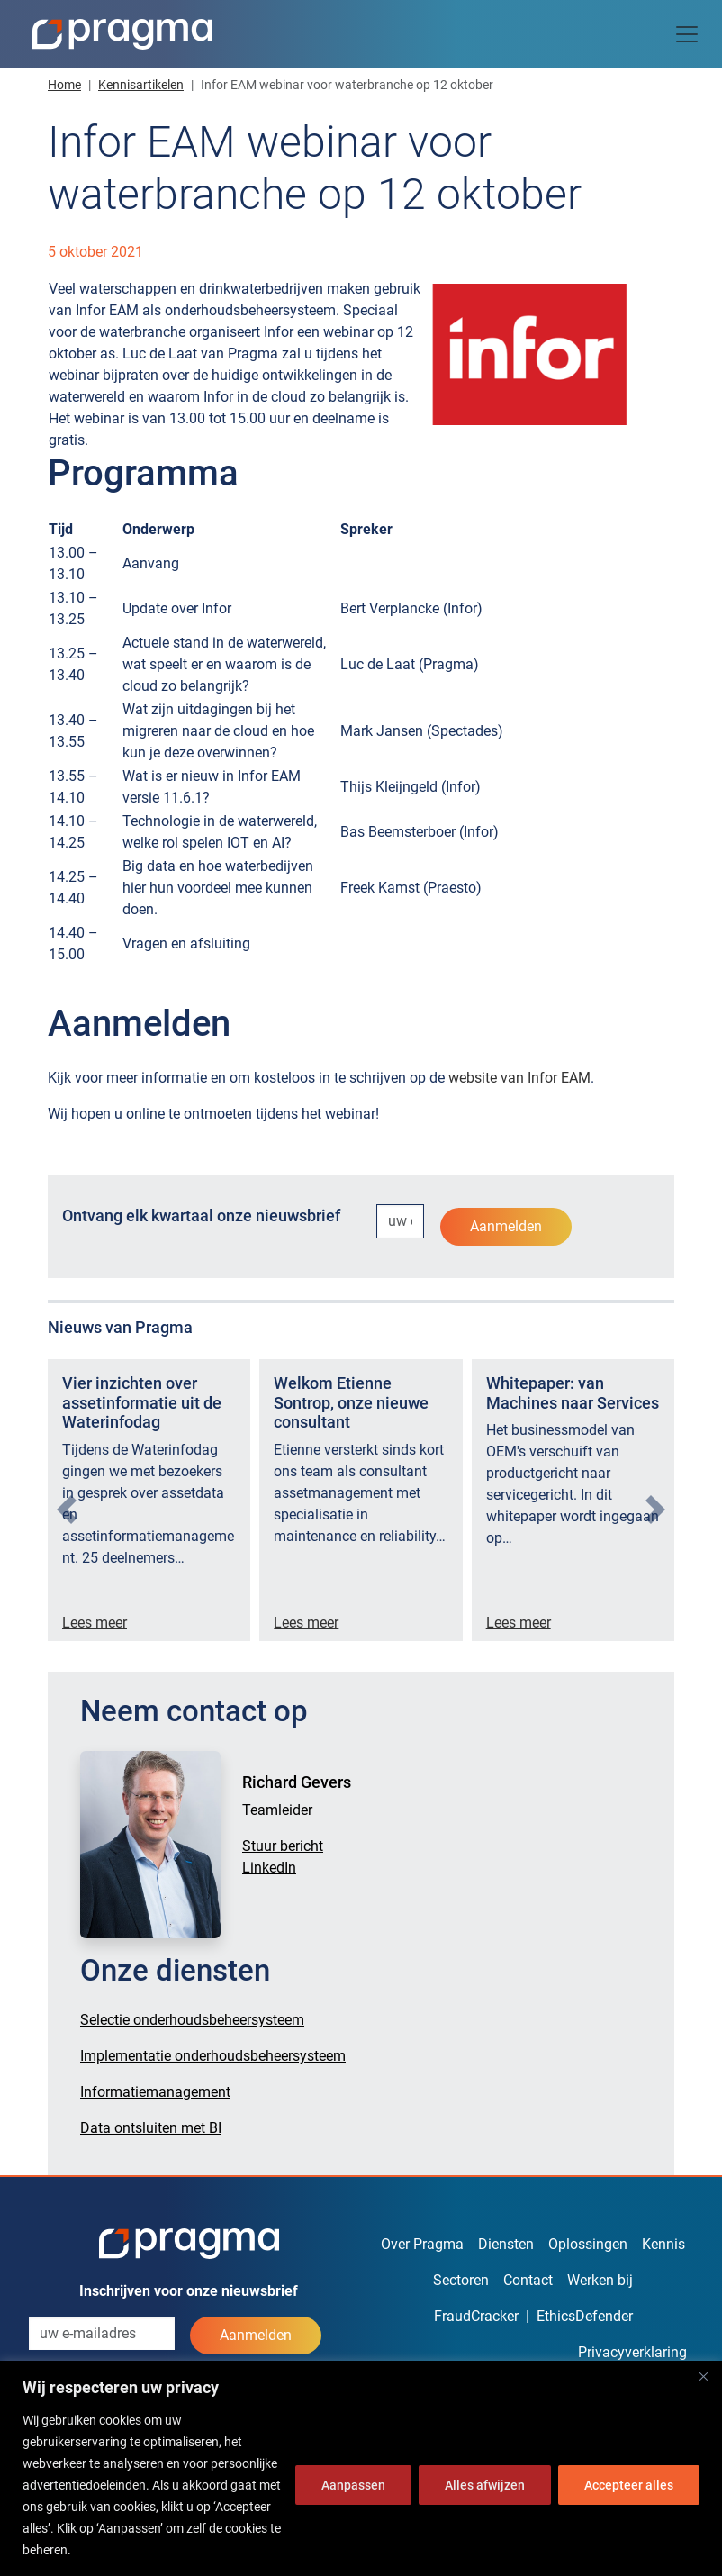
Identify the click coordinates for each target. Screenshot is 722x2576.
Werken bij (600, 2280)
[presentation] (66, 1509)
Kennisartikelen (141, 84)
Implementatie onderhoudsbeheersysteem (213, 2055)
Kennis (663, 2244)
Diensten (506, 2244)
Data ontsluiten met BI (150, 2127)
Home (64, 84)
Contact (528, 2280)
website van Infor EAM (519, 1077)
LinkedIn (269, 1867)
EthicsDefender (585, 2316)
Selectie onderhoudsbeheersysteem (192, 2019)
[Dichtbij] (703, 2376)
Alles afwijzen (485, 2485)
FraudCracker (476, 2316)
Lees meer (94, 1622)
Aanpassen (353, 2485)
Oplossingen (587, 2244)
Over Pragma (422, 2244)
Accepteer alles (628, 2485)
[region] (361, 2468)
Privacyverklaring (632, 2352)
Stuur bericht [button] (282, 1846)
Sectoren (461, 2280)
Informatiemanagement (155, 2091)
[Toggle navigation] (686, 34)
